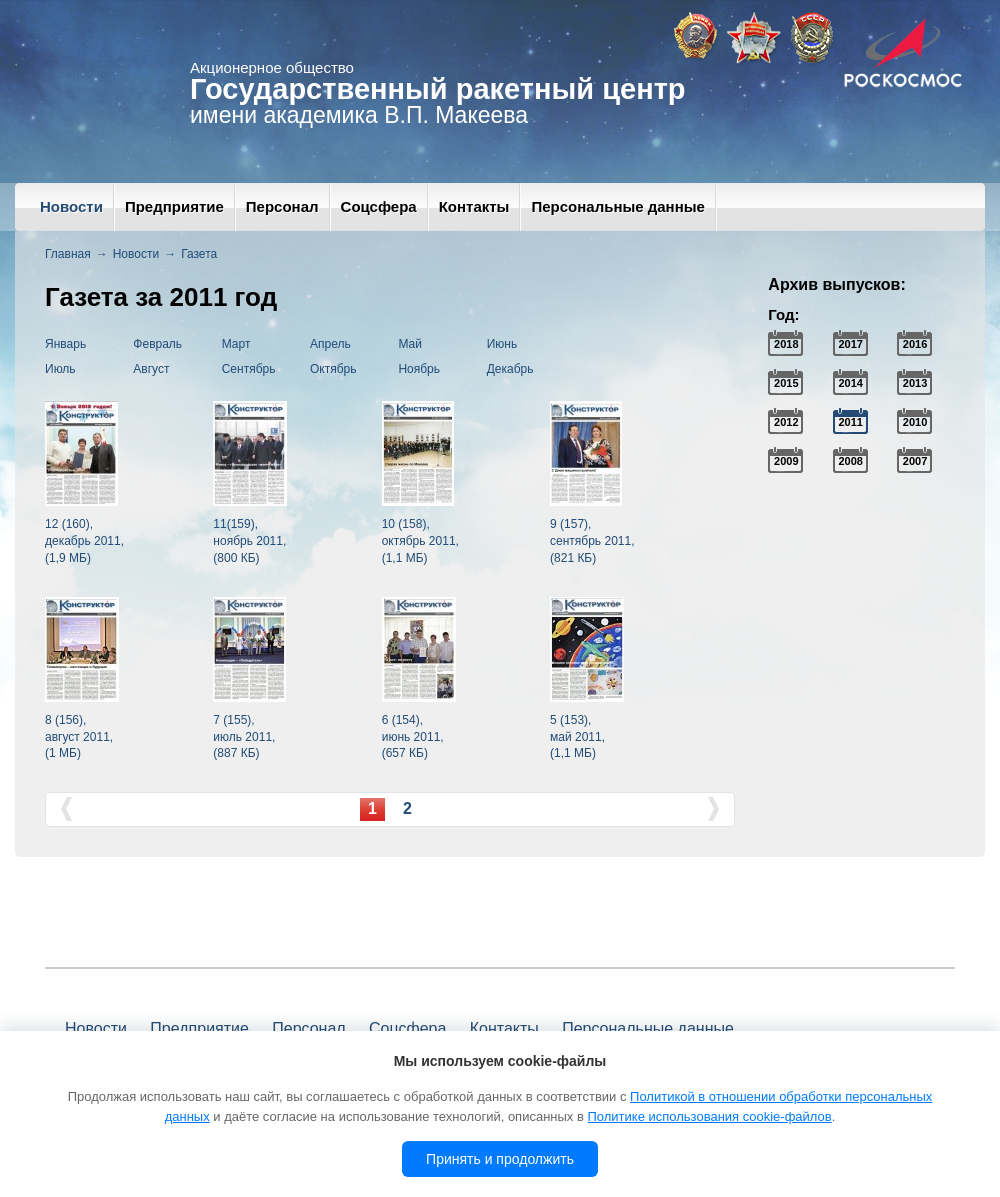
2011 (850, 422)
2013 (915, 383)
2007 (915, 461)
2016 (915, 344)
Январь (65, 344)
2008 (850, 461)
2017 (850, 344)
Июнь (502, 344)
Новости (71, 206)
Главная (68, 254)
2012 (786, 422)
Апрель (330, 344)
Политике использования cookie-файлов (709, 1116)
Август (151, 369)
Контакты (474, 206)
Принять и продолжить (500, 1159)
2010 (915, 422)
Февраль (157, 344)
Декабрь (510, 369)
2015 (786, 383)
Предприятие (174, 206)
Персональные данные (617, 206)
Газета (199, 254)
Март (236, 344)
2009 (786, 461)
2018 (786, 344)
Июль (60, 369)
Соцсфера (379, 206)
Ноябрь (419, 369)
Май (410, 344)
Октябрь (333, 369)
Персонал (282, 206)
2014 (850, 383)
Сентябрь (249, 369)
